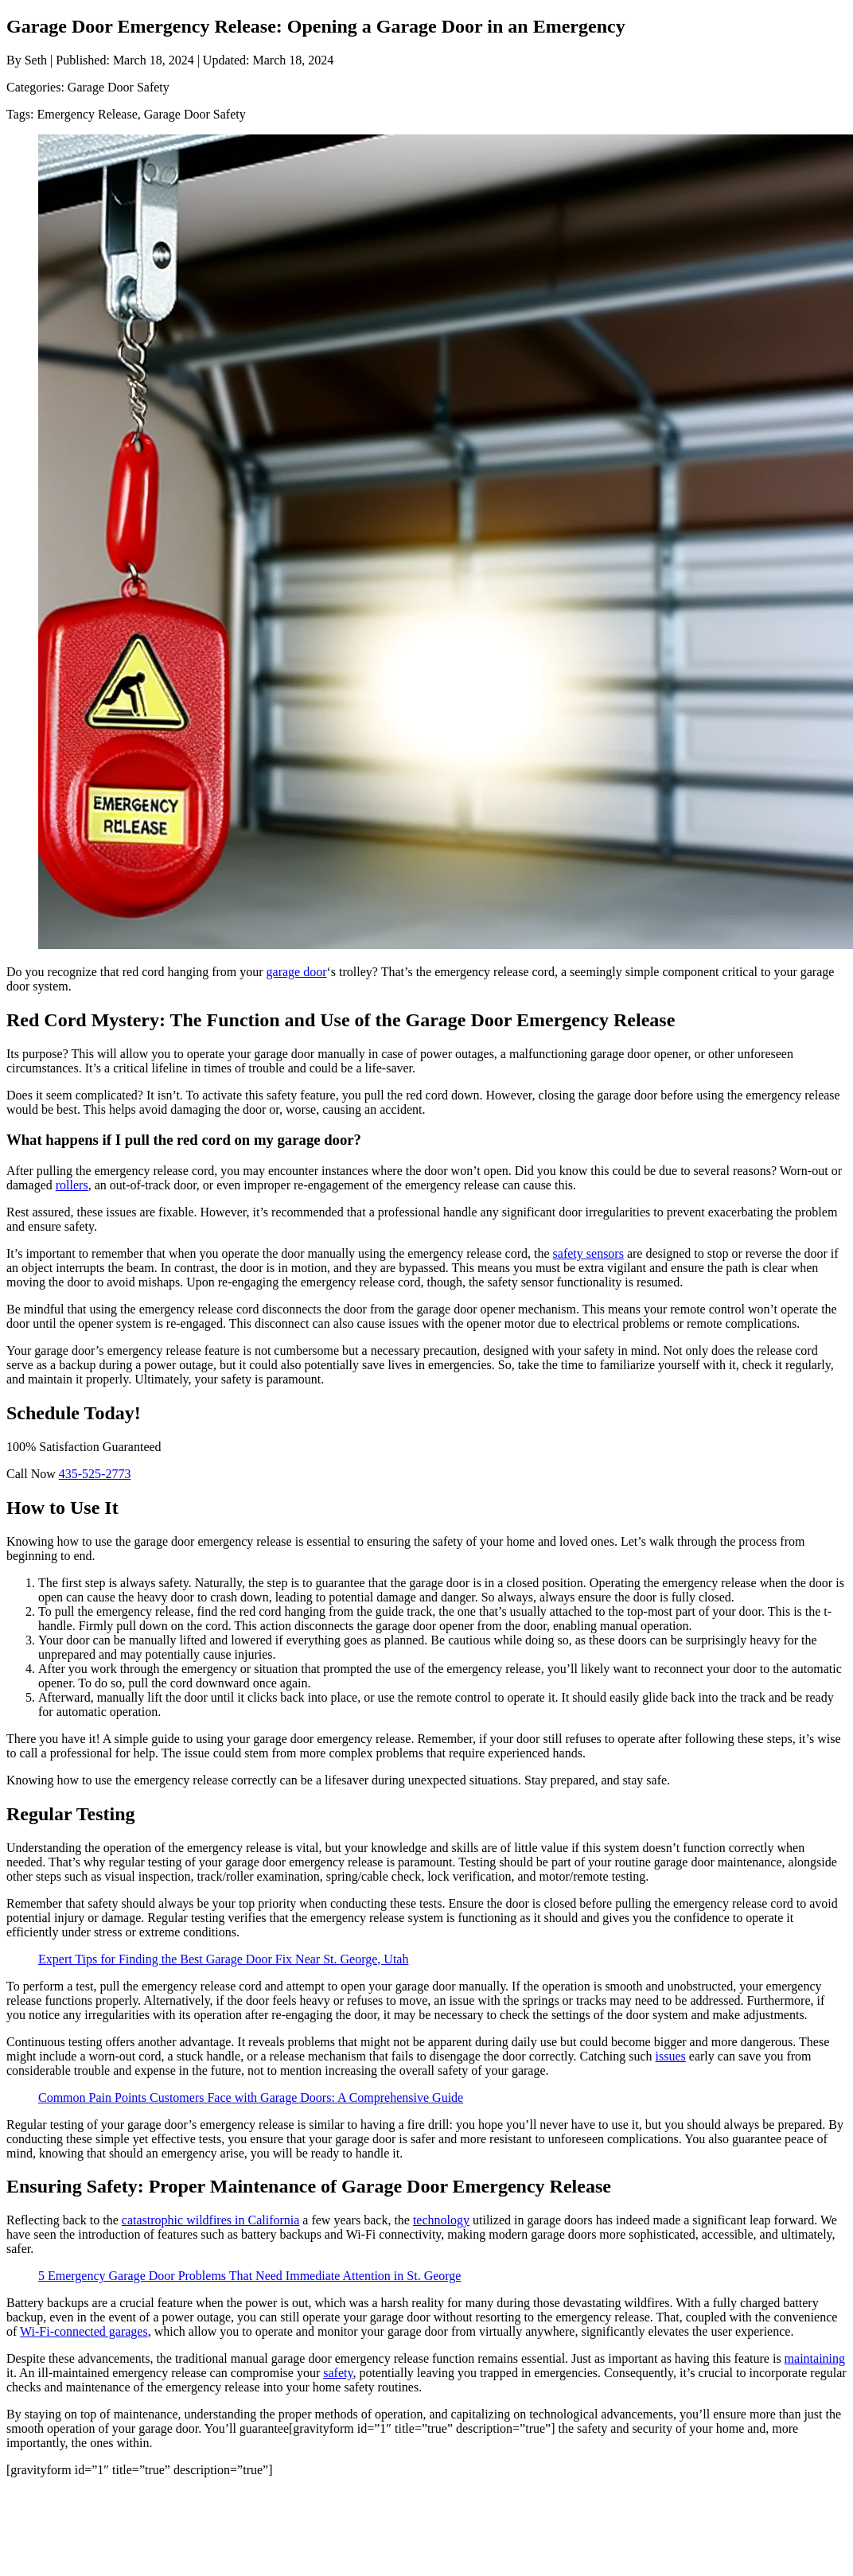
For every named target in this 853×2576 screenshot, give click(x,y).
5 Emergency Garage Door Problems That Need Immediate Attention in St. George (249, 2275)
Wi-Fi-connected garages (84, 2331)
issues (671, 2056)
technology (441, 2220)
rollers (72, 1185)
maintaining (815, 2358)
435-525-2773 (95, 1474)
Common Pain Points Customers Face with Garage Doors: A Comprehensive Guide (250, 2097)
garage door (297, 972)
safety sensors (588, 1253)
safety (337, 2372)
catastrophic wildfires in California (210, 2220)
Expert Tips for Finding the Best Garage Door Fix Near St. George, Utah (223, 1959)
